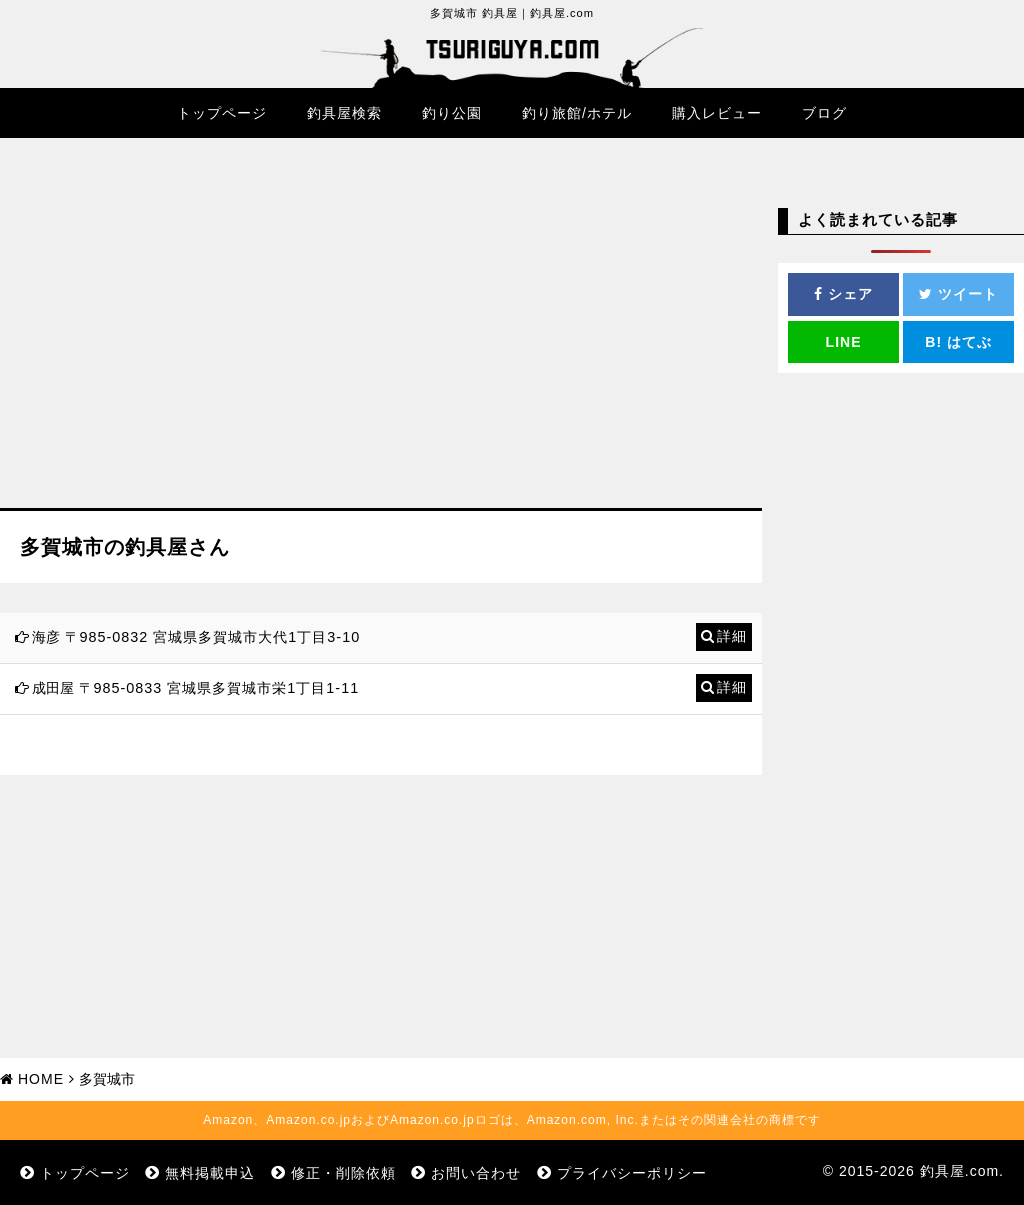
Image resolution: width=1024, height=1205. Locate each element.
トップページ (222, 113)
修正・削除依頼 (343, 1173)
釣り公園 (452, 113)
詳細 (732, 636)
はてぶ (958, 342)
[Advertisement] (381, 338)
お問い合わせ (476, 1173)
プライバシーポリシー (632, 1173)
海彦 (46, 637)
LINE (844, 342)
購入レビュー (717, 113)
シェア (843, 294)
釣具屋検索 (344, 113)
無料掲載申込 (210, 1173)
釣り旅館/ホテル (577, 113)
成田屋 (53, 688)
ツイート (958, 294)
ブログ (824, 113)
